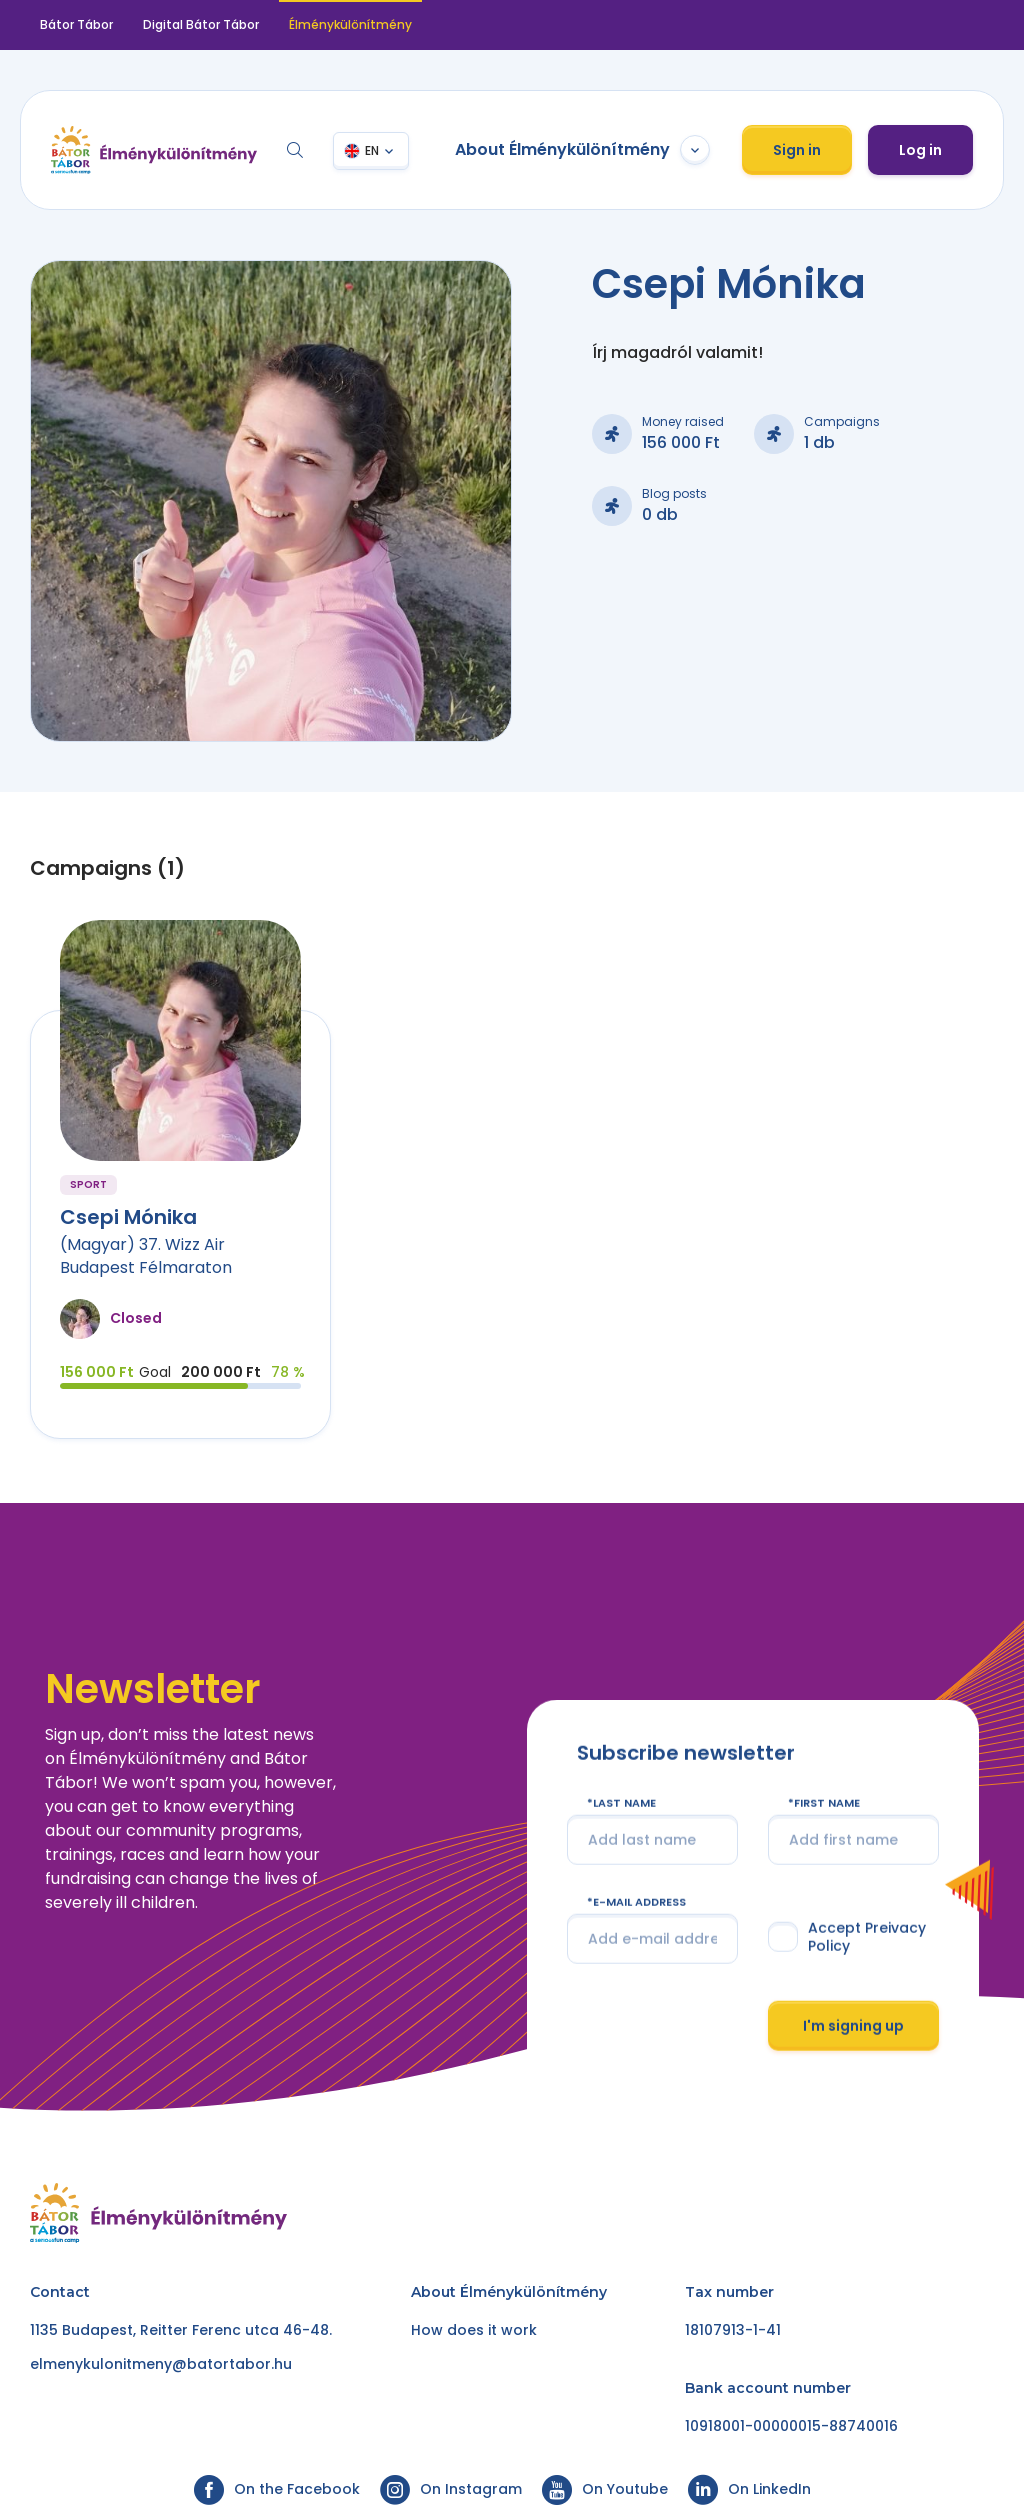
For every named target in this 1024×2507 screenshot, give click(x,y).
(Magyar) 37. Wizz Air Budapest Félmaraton (146, 1255)
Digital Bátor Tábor (201, 24)
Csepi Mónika (128, 1217)
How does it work (474, 2330)
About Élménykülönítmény (582, 150)
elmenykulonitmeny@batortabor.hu (161, 2364)
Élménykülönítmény (350, 24)
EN (372, 150)
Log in (920, 150)
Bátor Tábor (76, 24)
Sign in (797, 150)
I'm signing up (853, 2025)
